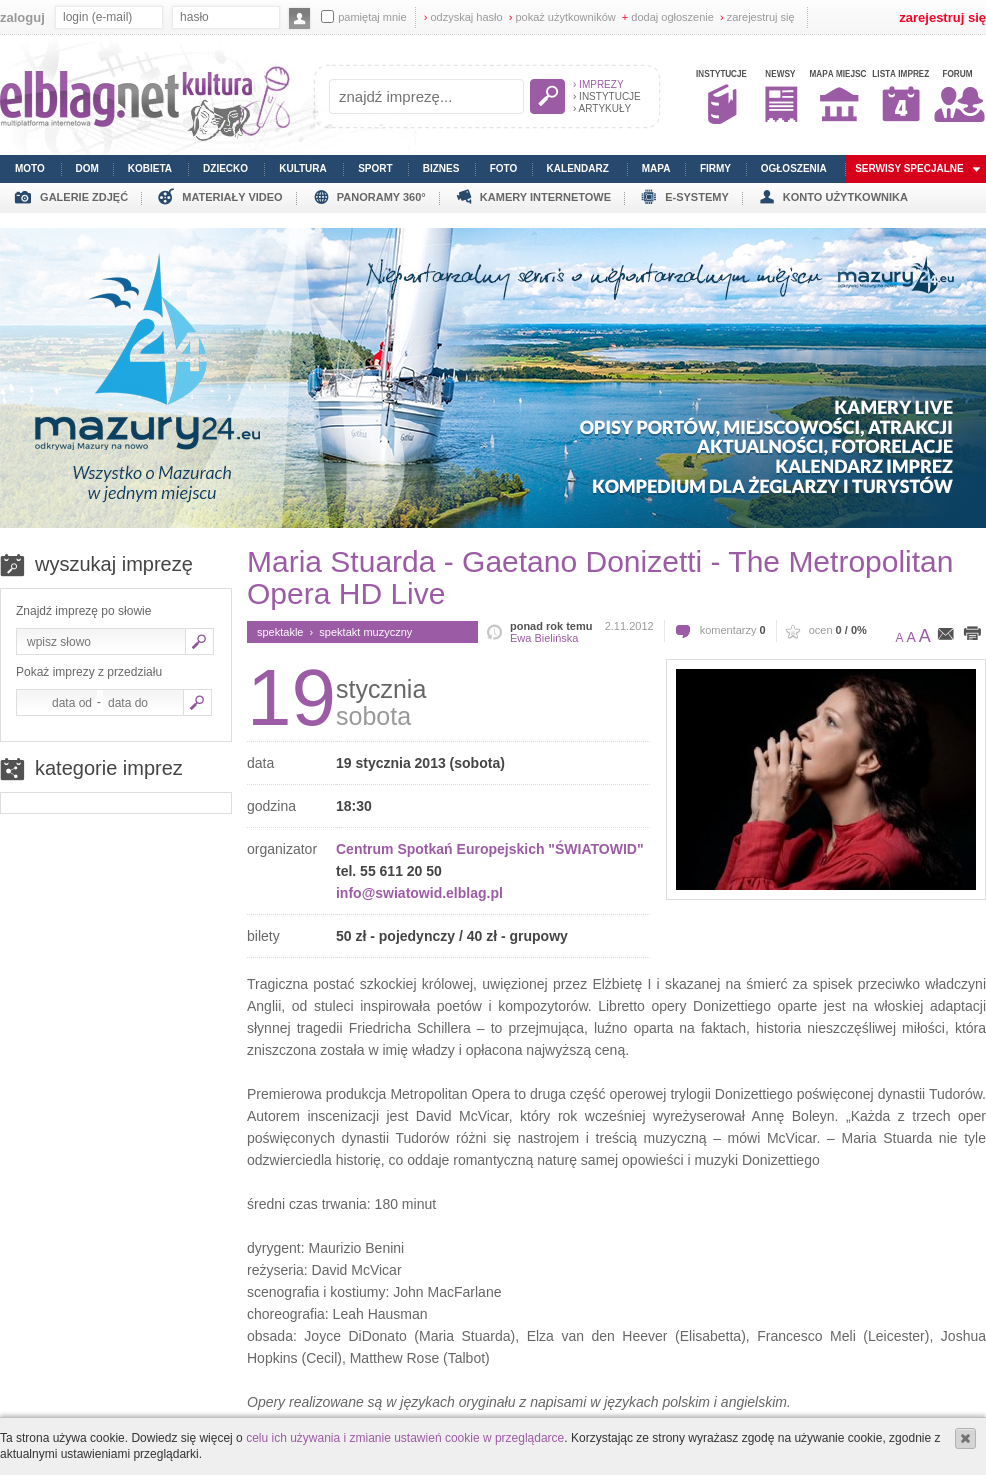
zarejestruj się (757, 17)
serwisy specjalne (909, 168)
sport (375, 168)
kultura (303, 168)
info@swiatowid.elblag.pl (419, 893)
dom (87, 168)
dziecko (225, 168)
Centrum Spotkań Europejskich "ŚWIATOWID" (490, 849)
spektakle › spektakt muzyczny (334, 632)
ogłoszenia (794, 168)
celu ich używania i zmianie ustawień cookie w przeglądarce (405, 1438)
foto (504, 168)
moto (30, 168)
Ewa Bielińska (544, 638)
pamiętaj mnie (363, 16)
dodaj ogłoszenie (668, 17)
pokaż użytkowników (562, 17)
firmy (715, 168)
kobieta (150, 168)
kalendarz (578, 168)
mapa (656, 168)
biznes (441, 168)
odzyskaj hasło (463, 17)
